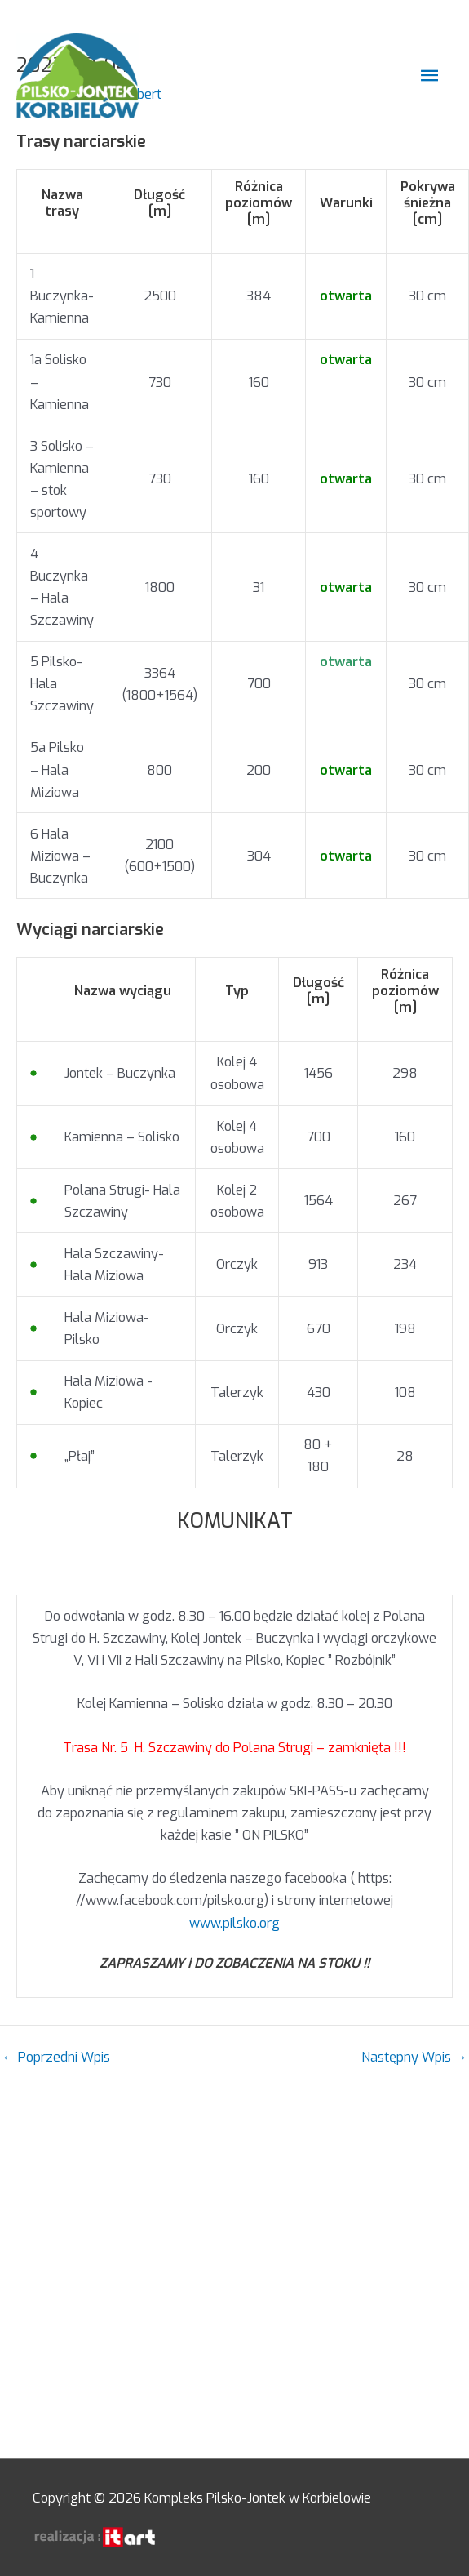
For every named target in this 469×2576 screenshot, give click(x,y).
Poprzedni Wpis (56, 2057)
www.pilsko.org (234, 1923)
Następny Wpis (414, 2057)
